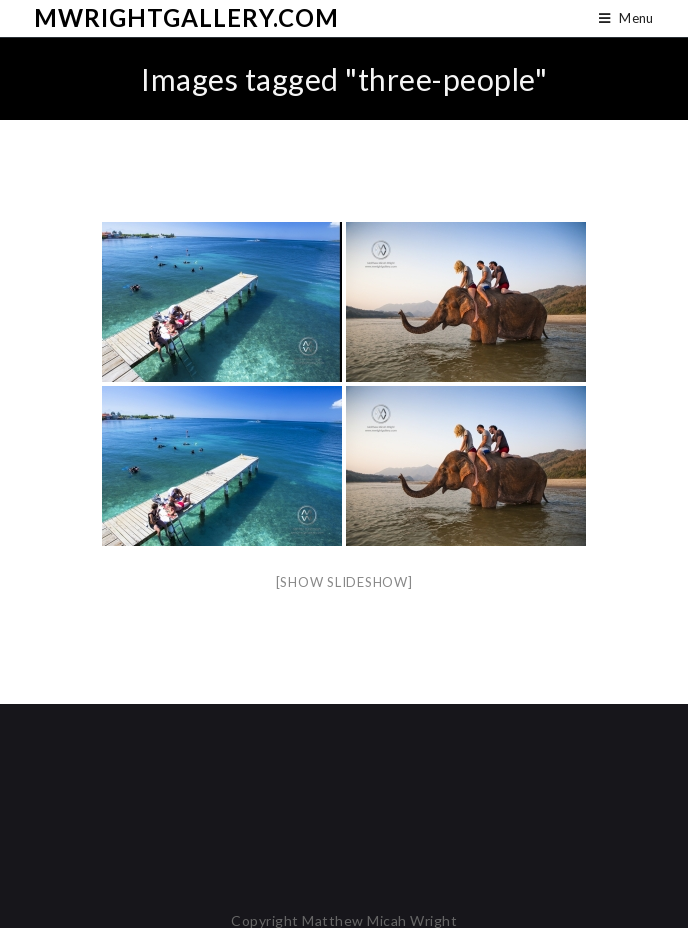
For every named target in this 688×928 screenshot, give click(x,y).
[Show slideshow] (344, 582)
